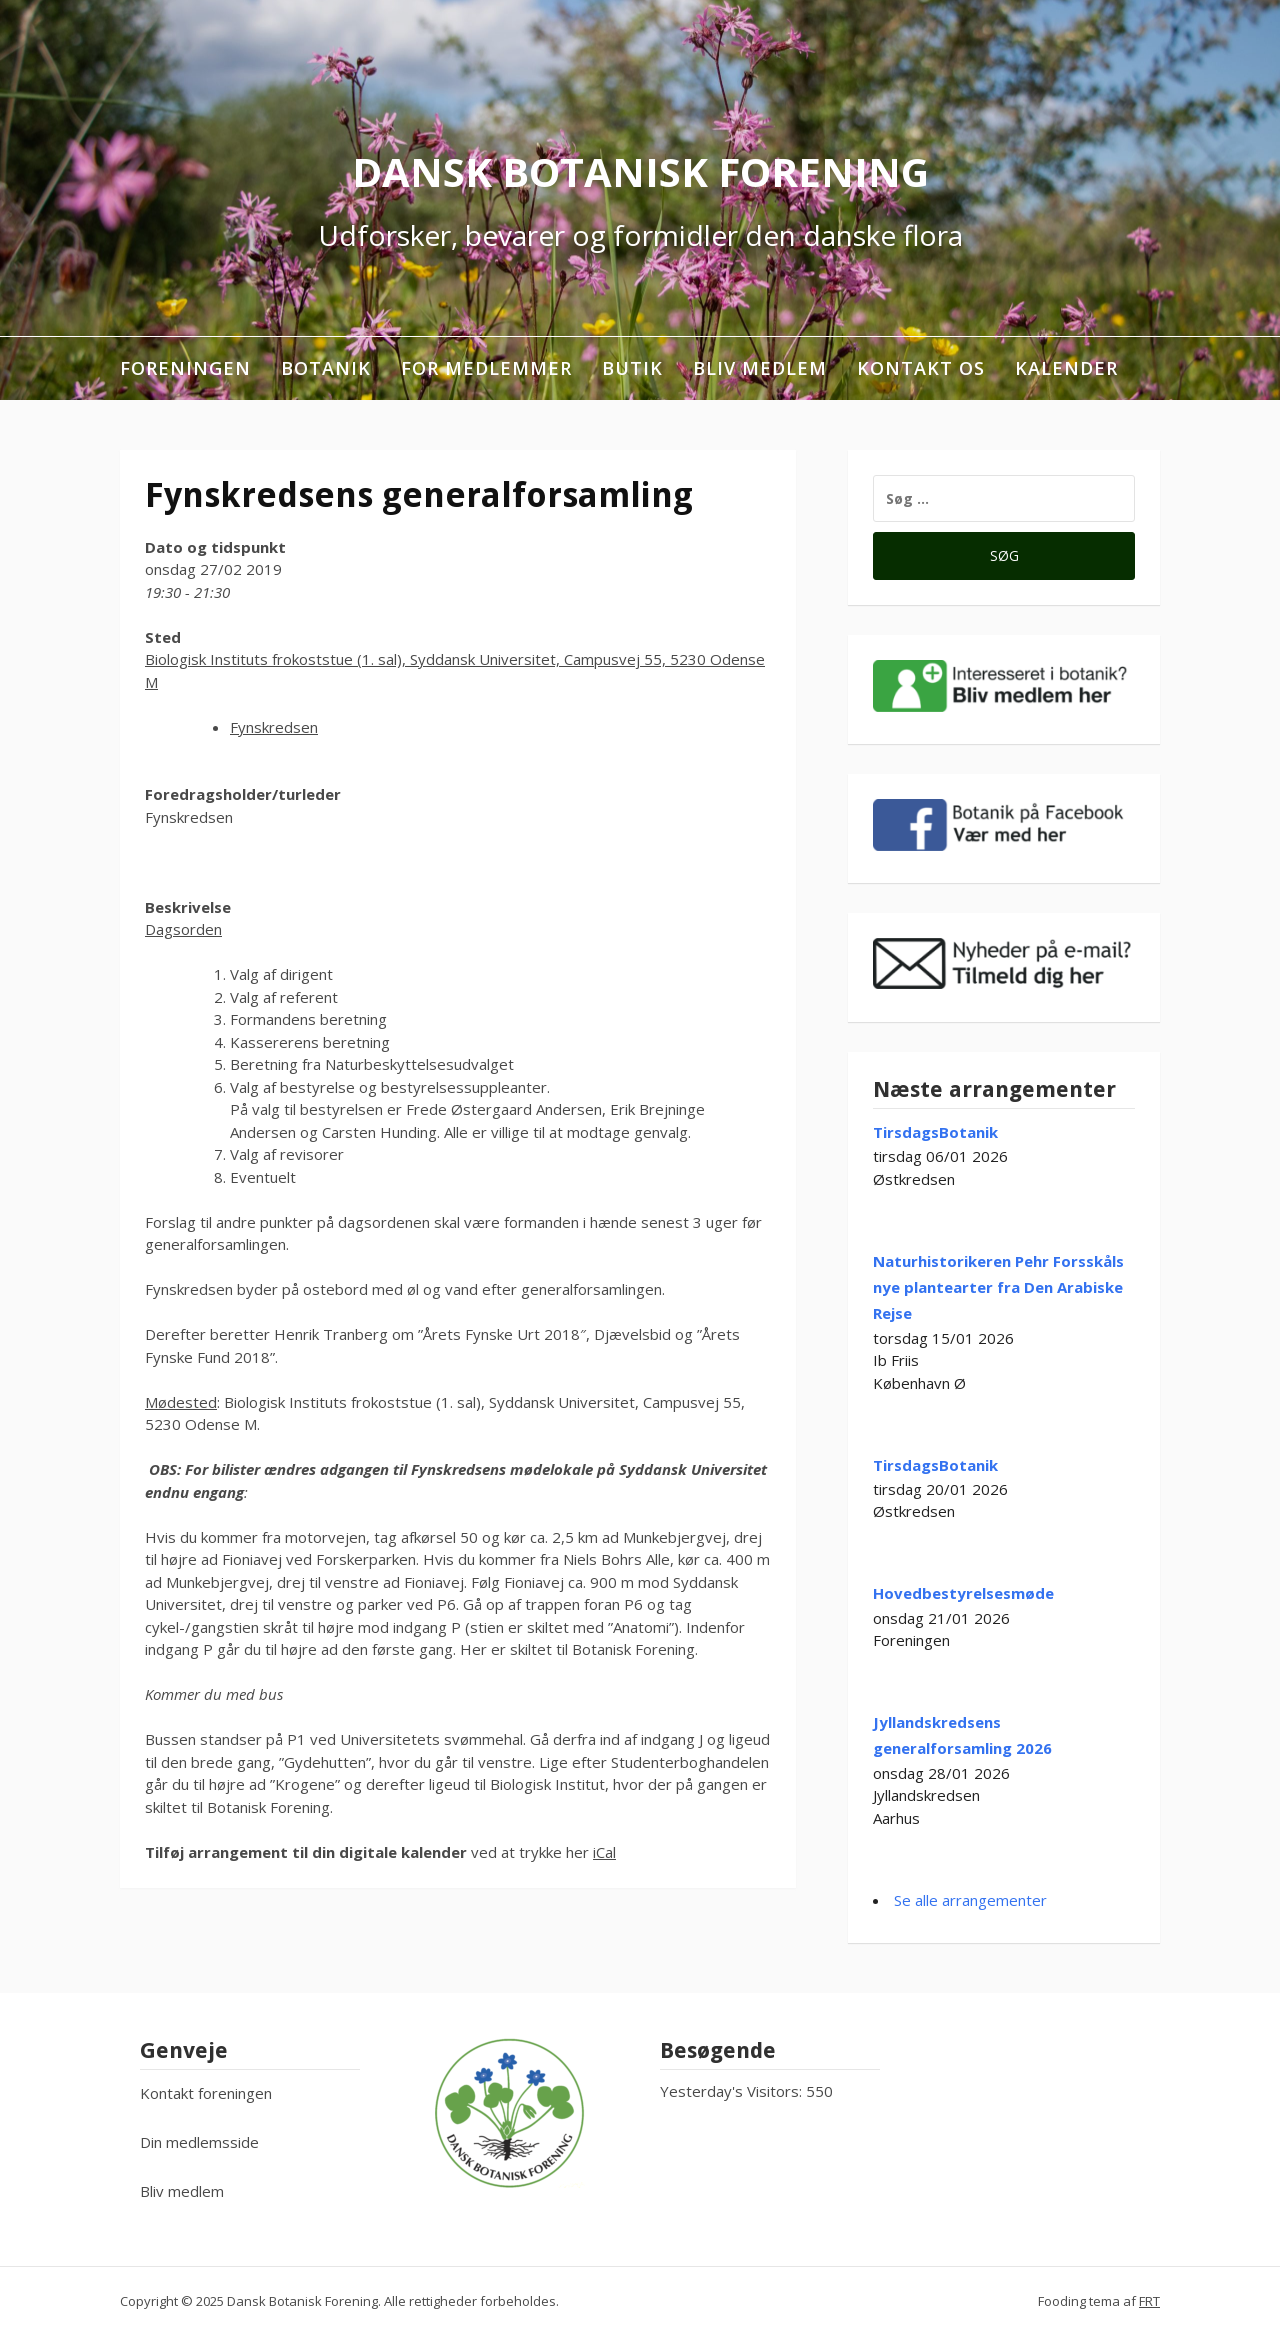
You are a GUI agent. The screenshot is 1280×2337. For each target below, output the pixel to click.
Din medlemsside (199, 2142)
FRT (1149, 2301)
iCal (604, 1852)
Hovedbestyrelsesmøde (963, 1593)
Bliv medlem (760, 368)
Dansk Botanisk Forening (640, 171)
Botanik (326, 368)
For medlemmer (486, 368)
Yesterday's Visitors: (733, 2091)
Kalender (1066, 368)
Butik (632, 368)
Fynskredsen (274, 727)
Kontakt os (921, 368)
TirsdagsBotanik (935, 1132)
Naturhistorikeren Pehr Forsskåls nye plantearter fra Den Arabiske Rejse (998, 1287)
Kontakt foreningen (206, 2093)
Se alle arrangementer (970, 1900)
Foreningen (185, 368)
